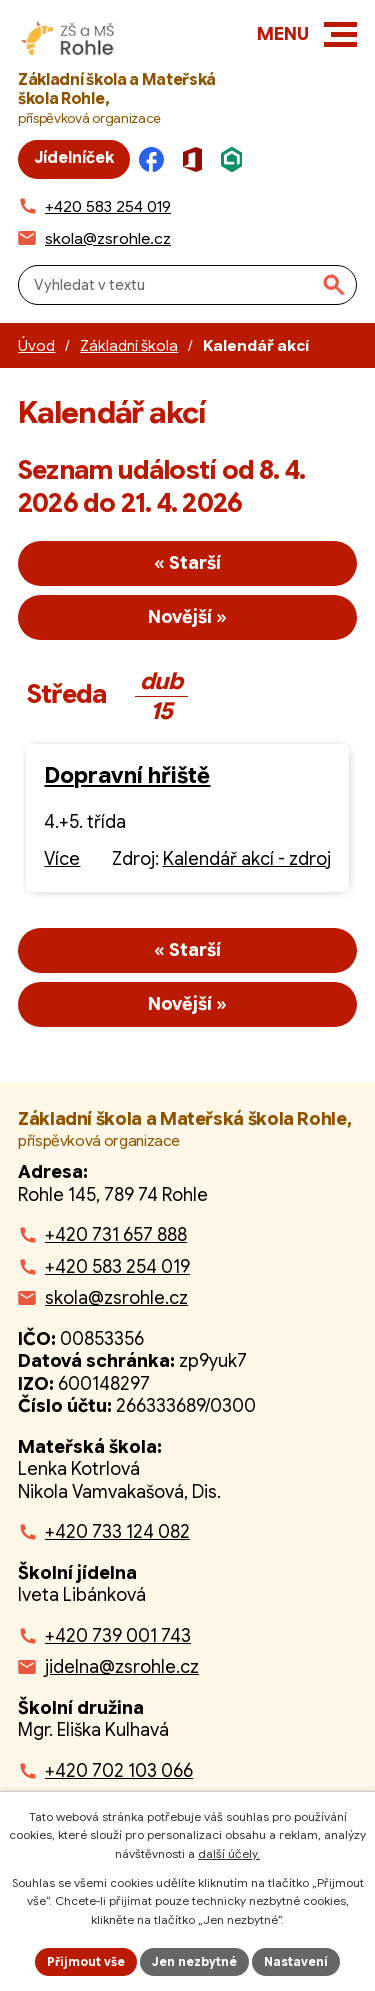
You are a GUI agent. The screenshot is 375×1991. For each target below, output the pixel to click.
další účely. (229, 1853)
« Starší (187, 563)
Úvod (36, 345)
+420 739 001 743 (118, 1636)
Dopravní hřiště (127, 775)
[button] (340, 34)
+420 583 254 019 (117, 1267)
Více (62, 859)
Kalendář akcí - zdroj (247, 859)
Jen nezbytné (194, 1961)
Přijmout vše (86, 1961)
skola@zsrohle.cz (116, 1298)
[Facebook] (156, 159)
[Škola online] (238, 159)
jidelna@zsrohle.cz (122, 1667)
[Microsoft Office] (197, 159)
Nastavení (296, 1961)
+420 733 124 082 (117, 1532)
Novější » (187, 617)
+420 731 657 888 (116, 1235)
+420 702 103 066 (119, 1771)
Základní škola (129, 345)
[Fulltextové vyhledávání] (187, 285)
